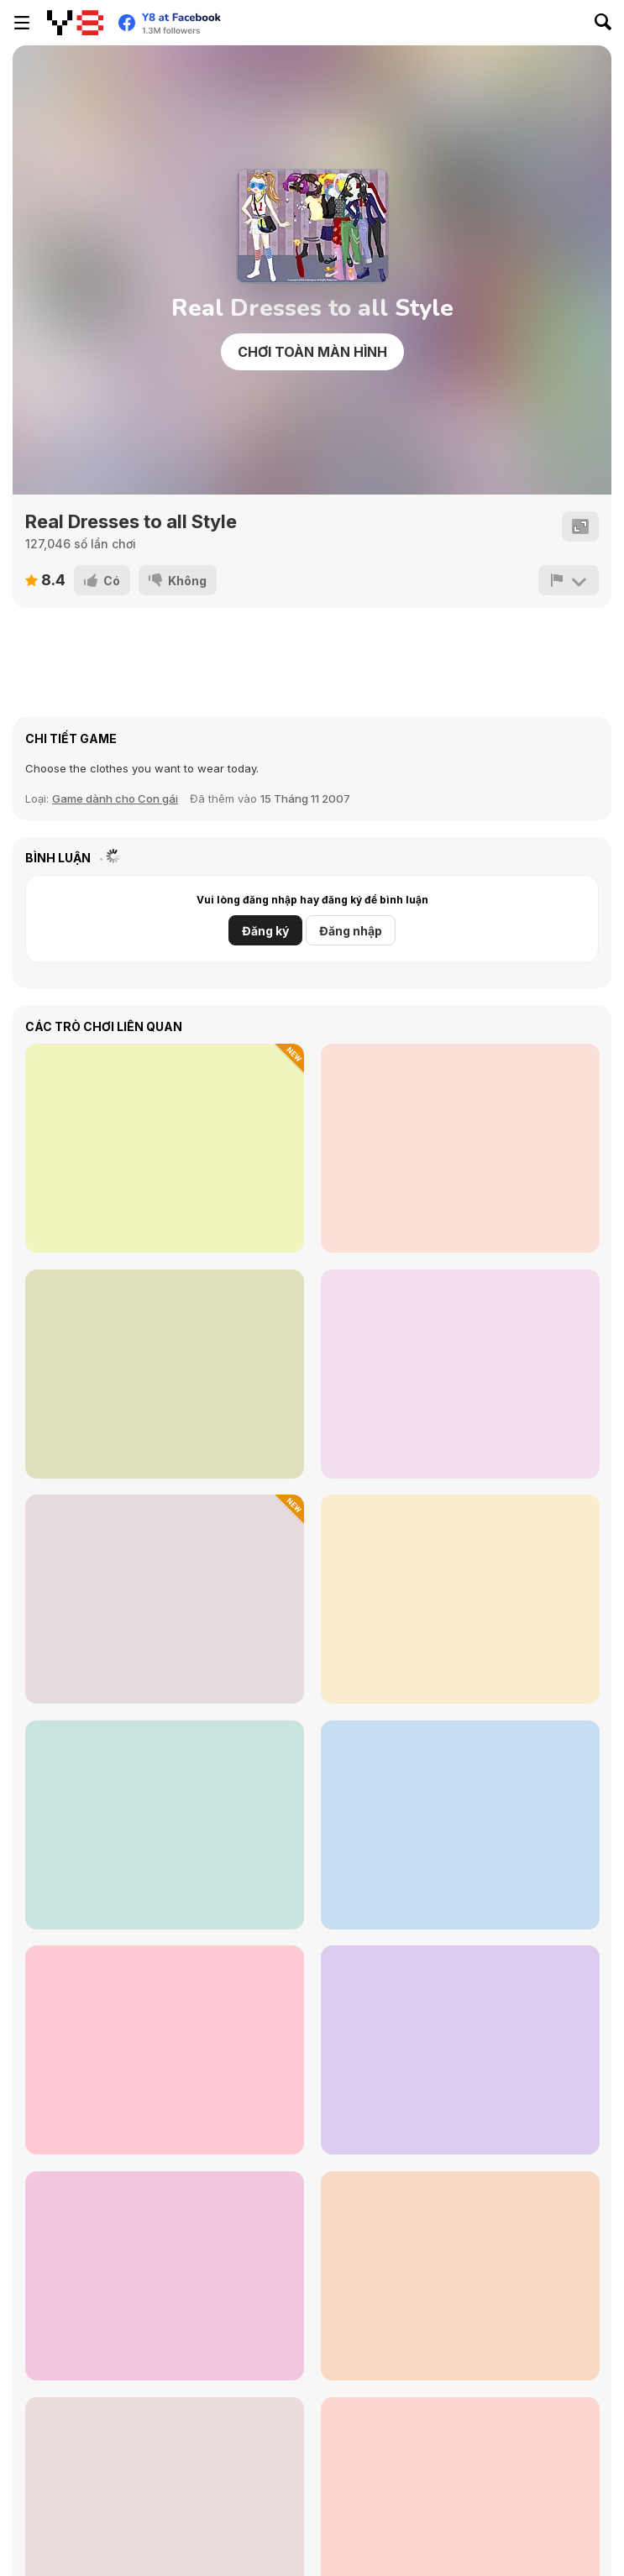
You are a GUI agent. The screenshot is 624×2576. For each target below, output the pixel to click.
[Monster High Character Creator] (460, 1599)
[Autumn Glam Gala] (460, 1824)
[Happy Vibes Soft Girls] (164, 2050)
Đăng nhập (350, 931)
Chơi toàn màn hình (312, 351)
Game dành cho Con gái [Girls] (115, 798)
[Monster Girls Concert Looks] (164, 1824)
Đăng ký (265, 931)
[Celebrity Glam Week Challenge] (164, 1148)
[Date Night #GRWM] (460, 1148)
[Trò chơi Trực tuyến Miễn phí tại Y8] (75, 22)
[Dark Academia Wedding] (460, 2050)
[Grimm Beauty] (164, 1374)
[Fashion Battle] (460, 1374)
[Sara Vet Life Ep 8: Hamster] (164, 1599)
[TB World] (460, 2275)
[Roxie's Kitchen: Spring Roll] (164, 2275)
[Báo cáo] (568, 580)
